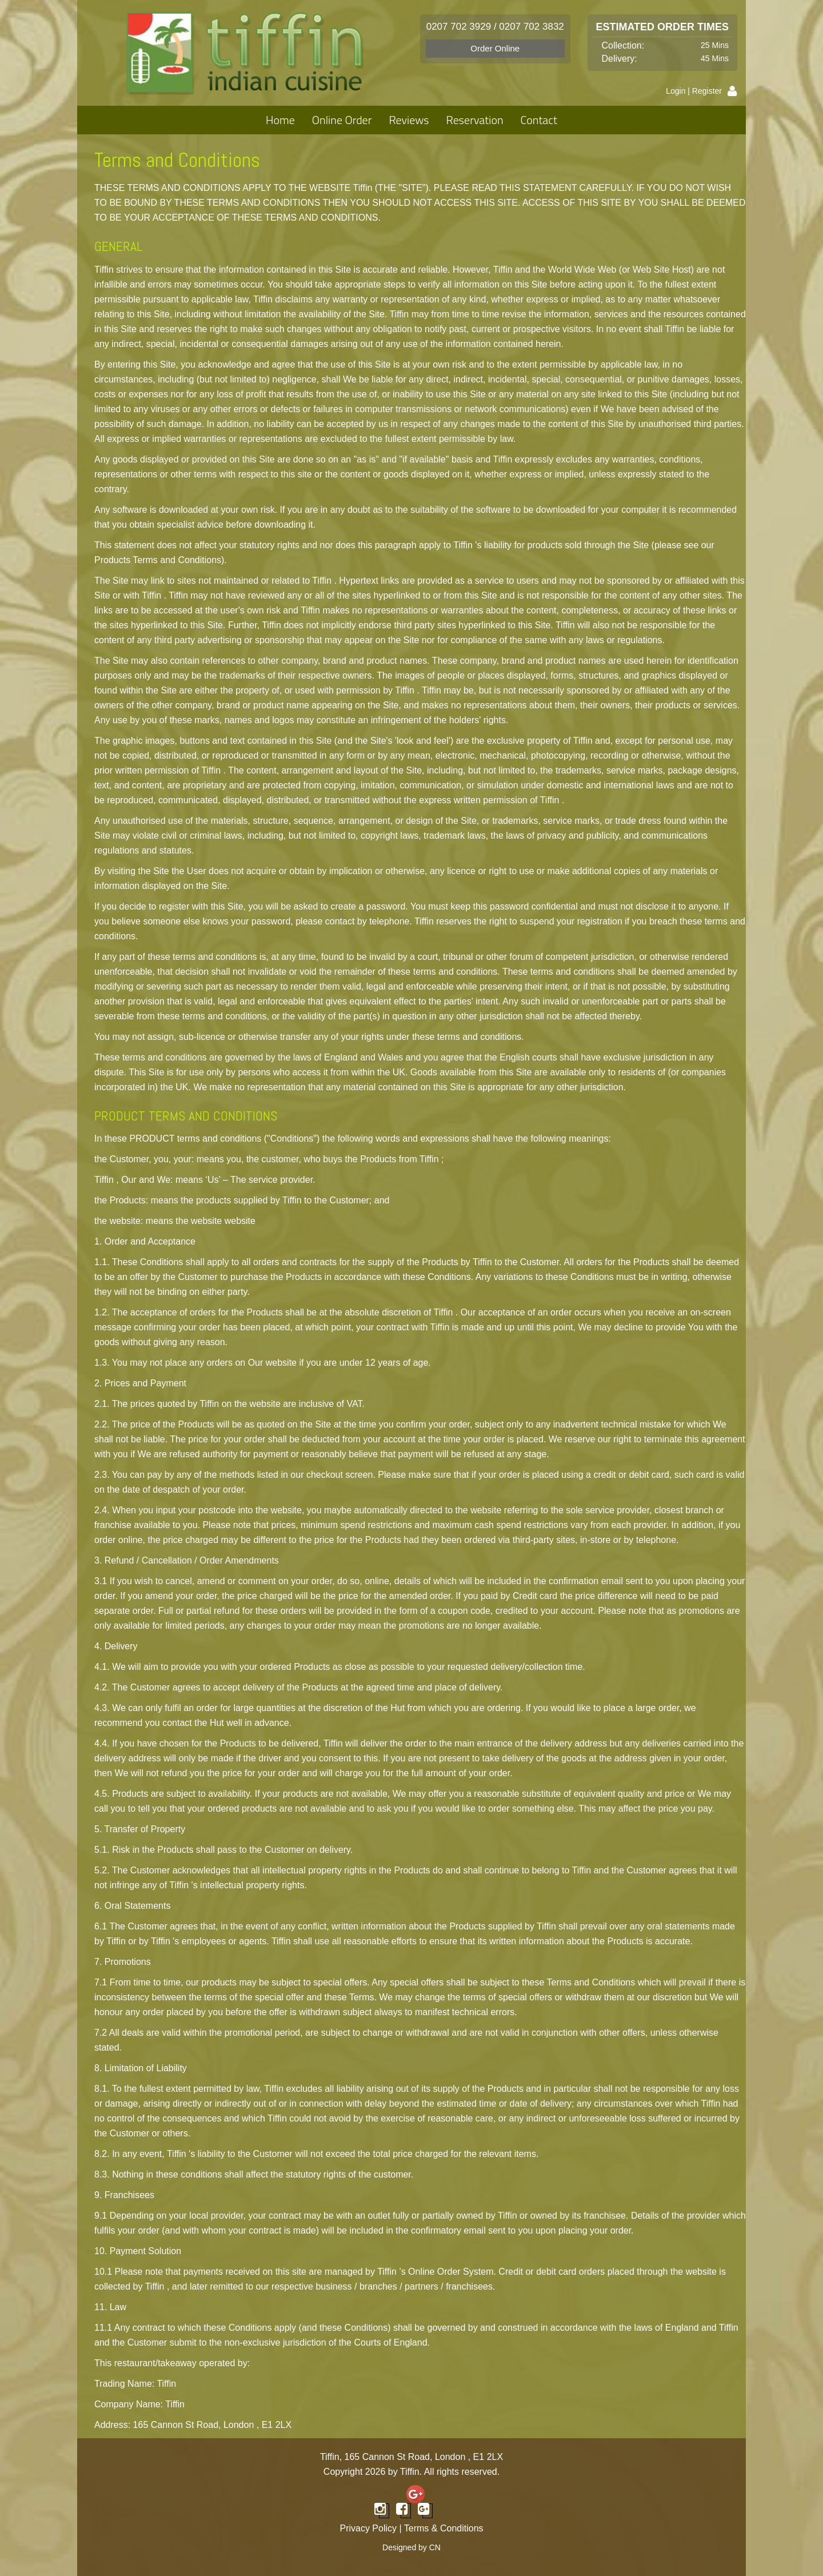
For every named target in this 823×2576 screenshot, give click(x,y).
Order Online (495, 48)
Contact (539, 120)
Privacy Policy (368, 2528)
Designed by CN (411, 2547)
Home (280, 120)
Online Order (342, 120)
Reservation (475, 120)
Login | (679, 90)
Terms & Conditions (444, 2528)
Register (707, 90)
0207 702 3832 (531, 26)
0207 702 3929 (458, 26)
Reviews (409, 120)
